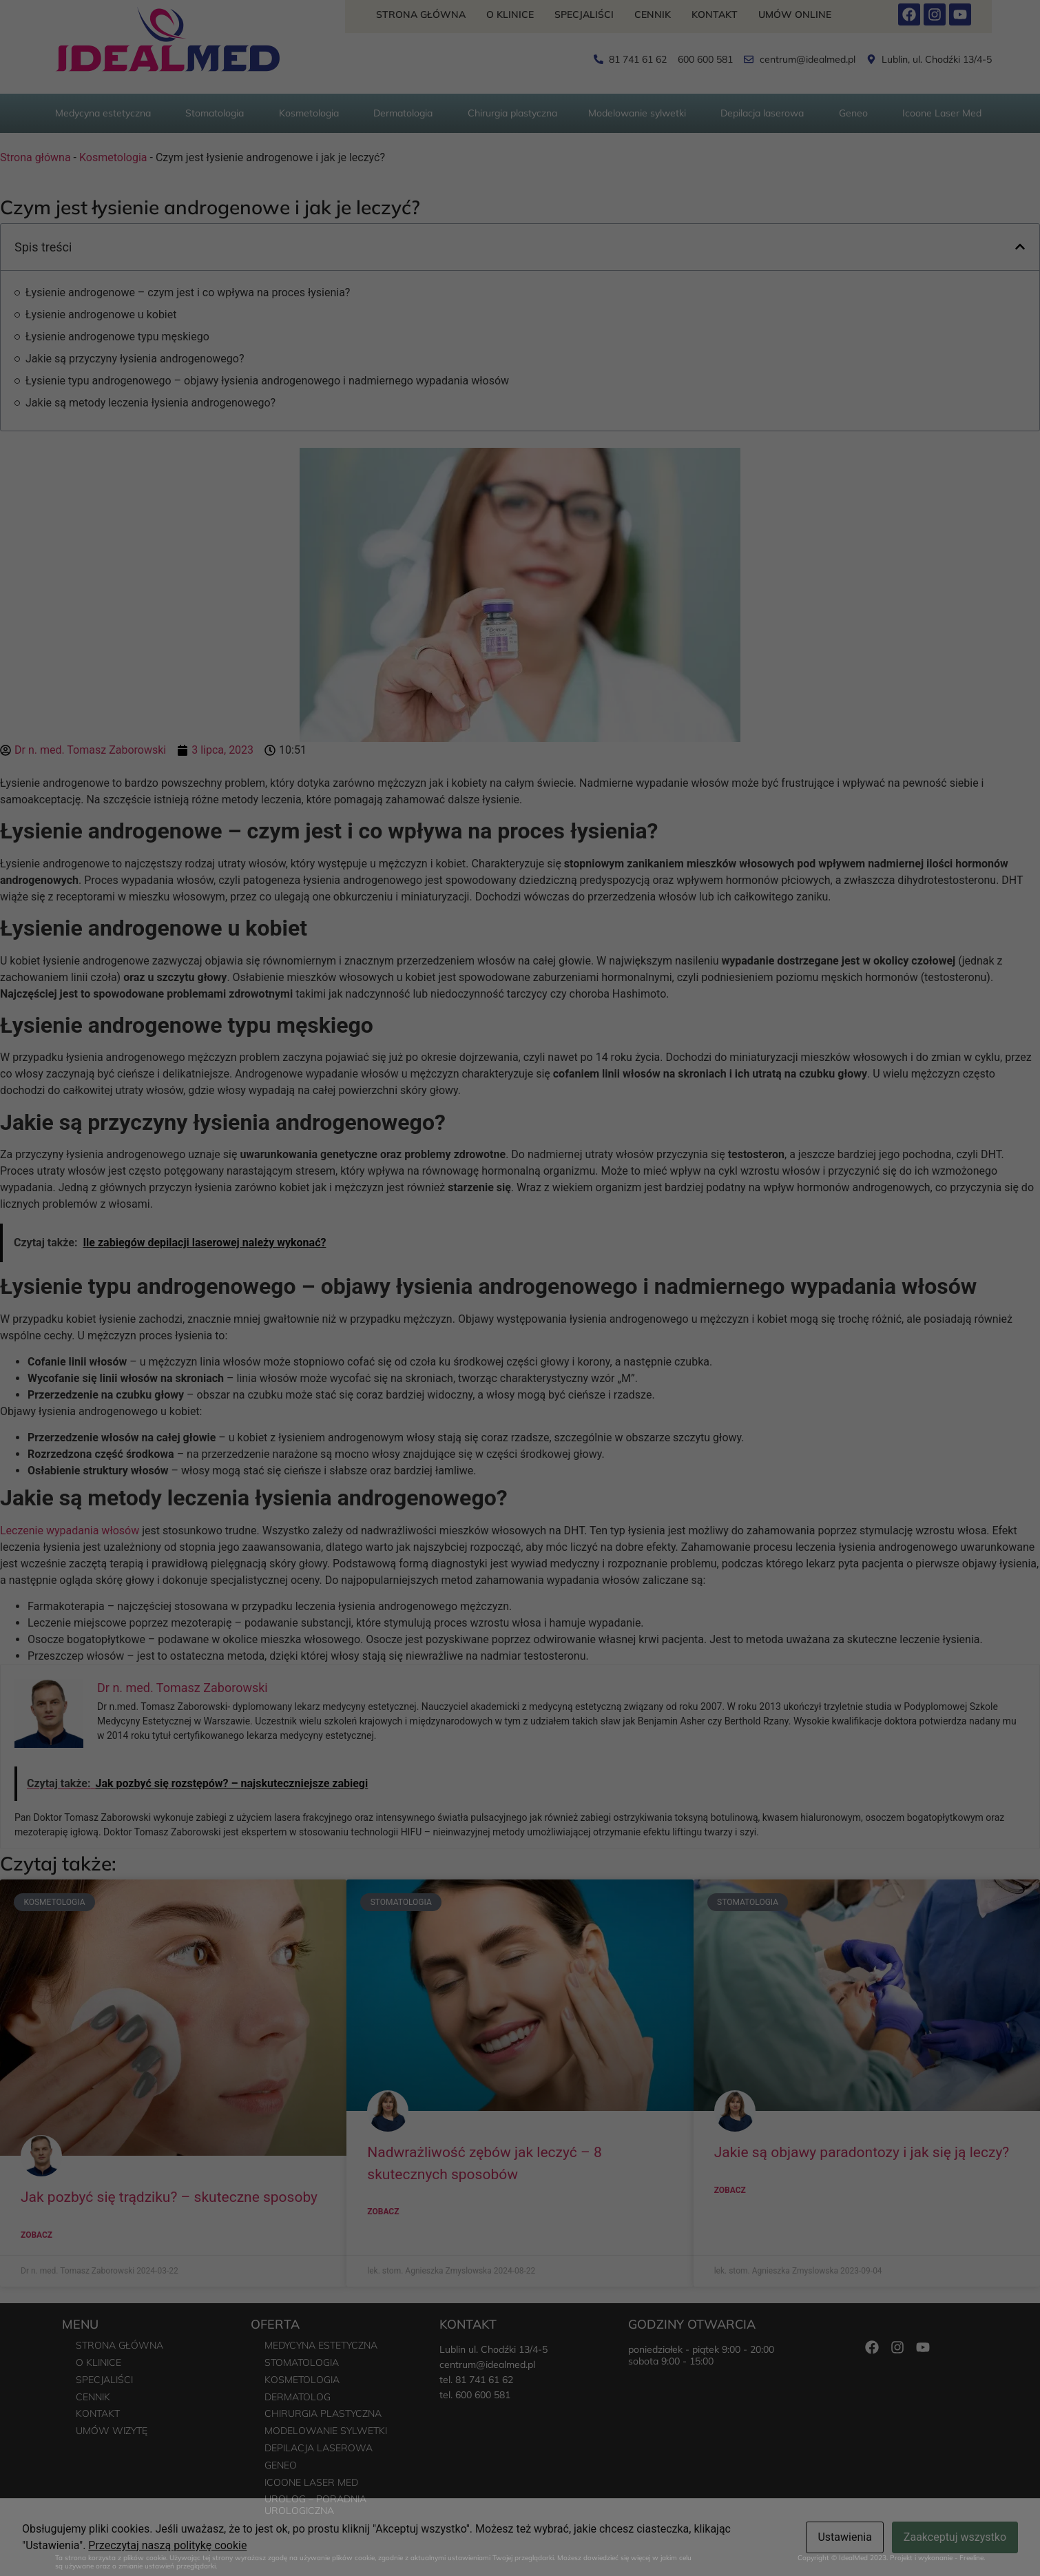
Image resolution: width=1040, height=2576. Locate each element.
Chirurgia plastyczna (323, 2413)
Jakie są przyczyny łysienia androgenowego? (134, 358)
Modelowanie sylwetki (325, 2430)
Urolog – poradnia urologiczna (315, 2505)
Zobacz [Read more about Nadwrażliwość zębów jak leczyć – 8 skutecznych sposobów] (383, 2211)
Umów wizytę (111, 2430)
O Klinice (510, 14)
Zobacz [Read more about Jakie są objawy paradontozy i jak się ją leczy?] (730, 2190)
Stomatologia (301, 2362)
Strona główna (421, 14)
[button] (1020, 246)
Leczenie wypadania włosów (69, 1530)
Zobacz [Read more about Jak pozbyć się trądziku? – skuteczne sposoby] (36, 2235)
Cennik (652, 14)
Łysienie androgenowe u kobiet (100, 314)
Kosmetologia (113, 157)
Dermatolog (297, 2397)
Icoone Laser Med (311, 2482)
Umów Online (794, 14)
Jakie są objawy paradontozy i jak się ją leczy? (862, 2152)
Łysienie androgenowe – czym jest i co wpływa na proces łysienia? (187, 292)
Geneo (280, 2465)
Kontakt (714, 14)
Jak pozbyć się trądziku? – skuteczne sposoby (169, 2197)
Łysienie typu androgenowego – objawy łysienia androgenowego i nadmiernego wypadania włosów (267, 380)
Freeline (971, 2557)
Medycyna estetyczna (320, 2345)
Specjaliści (584, 14)
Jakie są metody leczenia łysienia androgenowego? (150, 402)
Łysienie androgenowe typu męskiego (117, 336)
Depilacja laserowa (318, 2448)
